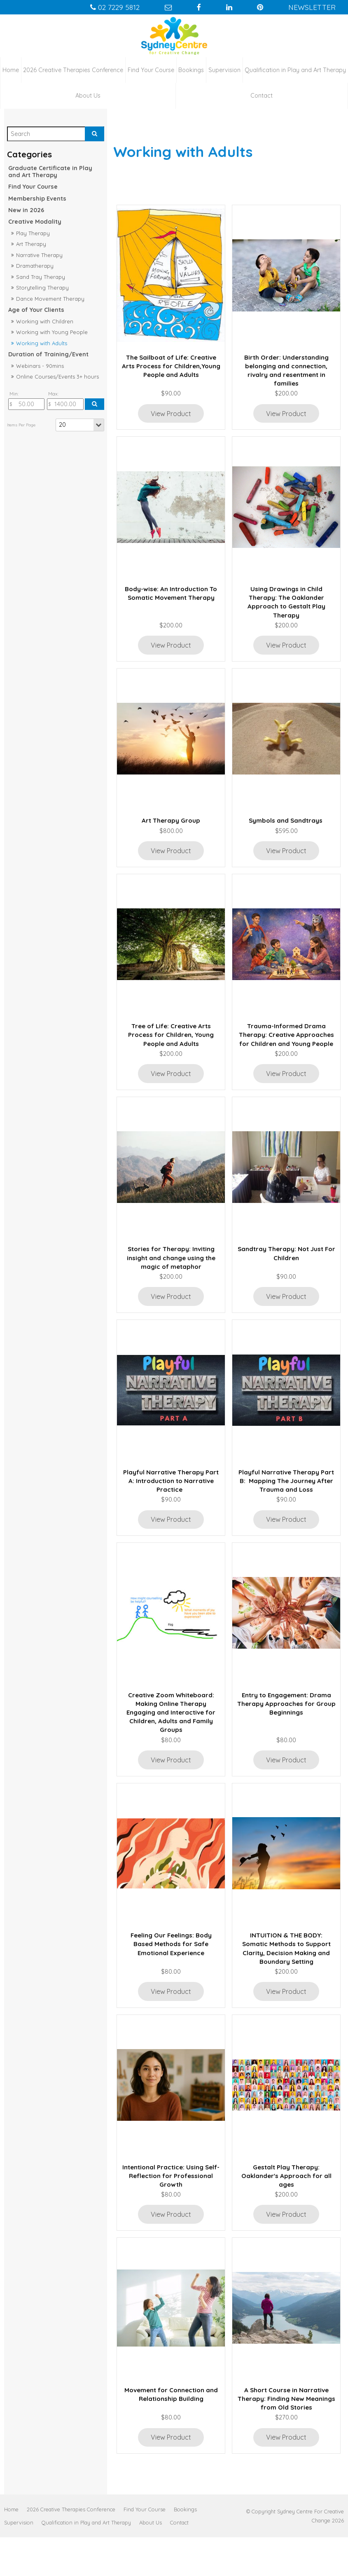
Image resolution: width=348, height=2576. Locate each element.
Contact (261, 94)
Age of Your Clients (36, 308)
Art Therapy (31, 242)
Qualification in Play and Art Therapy (295, 68)
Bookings (191, 68)
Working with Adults (41, 341)
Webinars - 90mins (40, 364)
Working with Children (44, 319)
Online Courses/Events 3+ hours (57, 375)
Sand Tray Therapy (40, 275)
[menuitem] (11, 2547)
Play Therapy (33, 231)
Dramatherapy (35, 264)
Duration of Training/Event (48, 353)
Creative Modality (34, 220)
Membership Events (37, 197)
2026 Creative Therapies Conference (73, 68)
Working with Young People (52, 330)
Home (10, 68)
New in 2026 (26, 208)
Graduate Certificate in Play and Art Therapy (50, 170)
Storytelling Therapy (42, 286)
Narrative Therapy (39, 253)
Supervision (224, 68)
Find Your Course (151, 68)
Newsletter (320, 6)
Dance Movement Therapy (50, 297)
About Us (87, 94)
